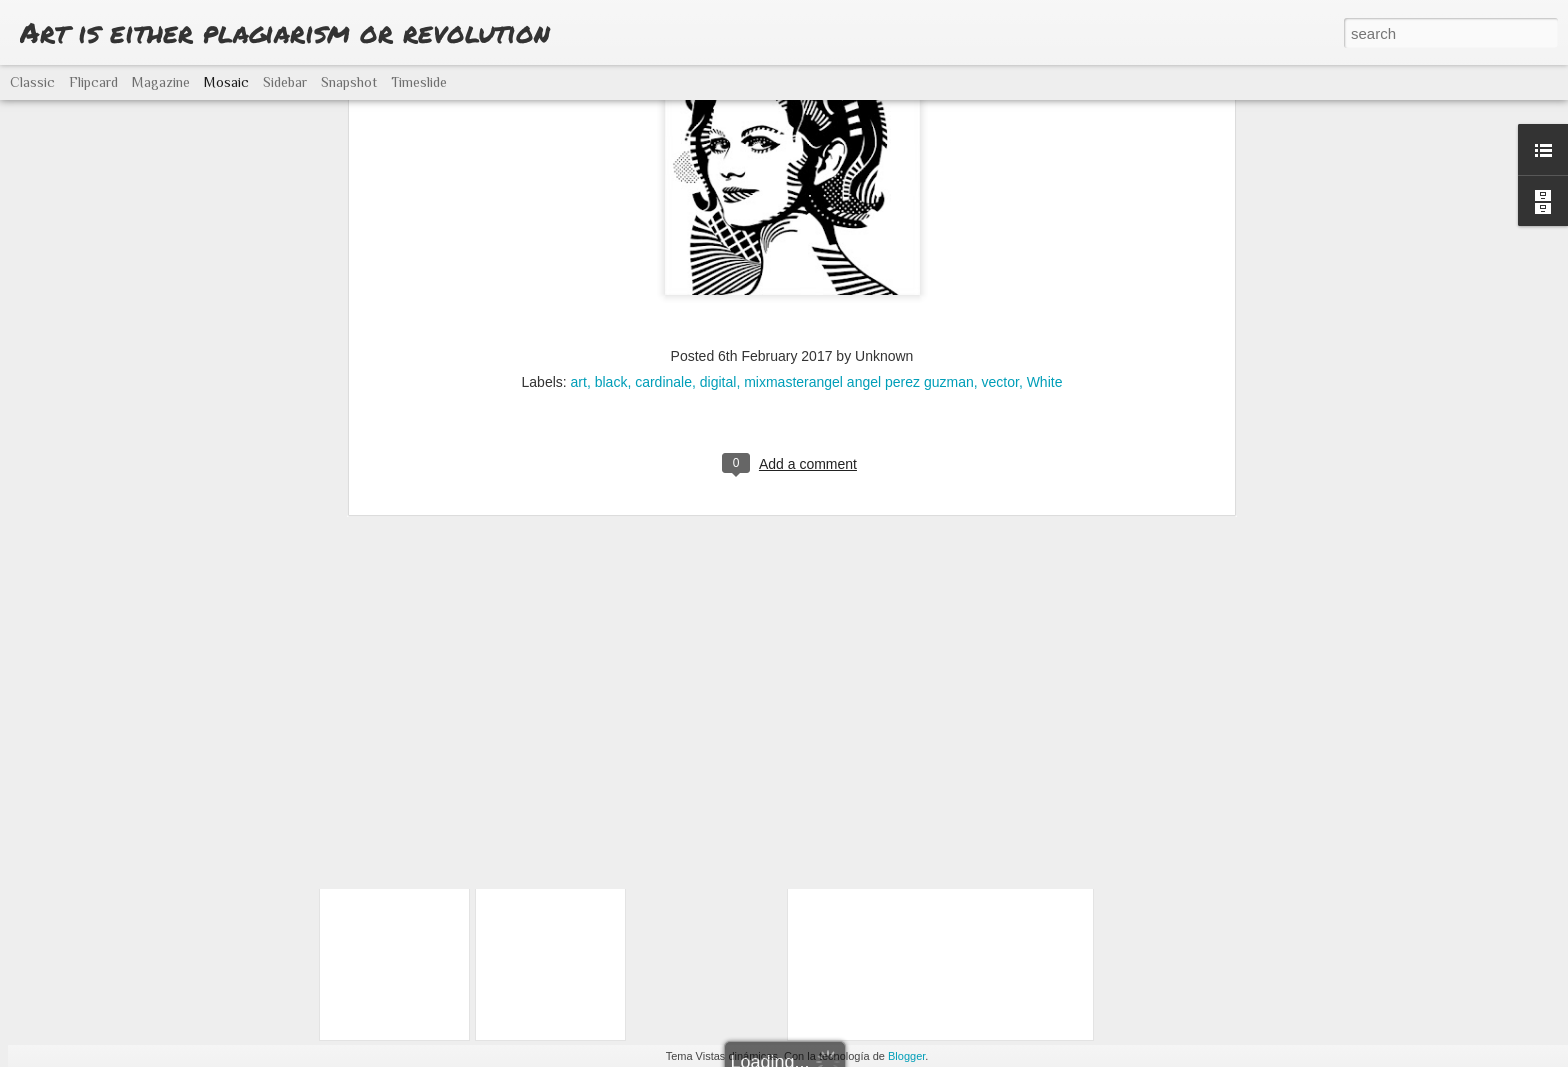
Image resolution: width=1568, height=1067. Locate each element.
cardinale (663, 123)
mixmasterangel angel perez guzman (859, 123)
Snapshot (349, 82)
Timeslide (419, 82)
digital (718, 123)
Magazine (161, 82)
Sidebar (285, 82)
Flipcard (93, 82)
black (611, 123)
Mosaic (226, 82)
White (1045, 123)
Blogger (906, 1056)
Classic (32, 82)
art (579, 123)
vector (1000, 123)
